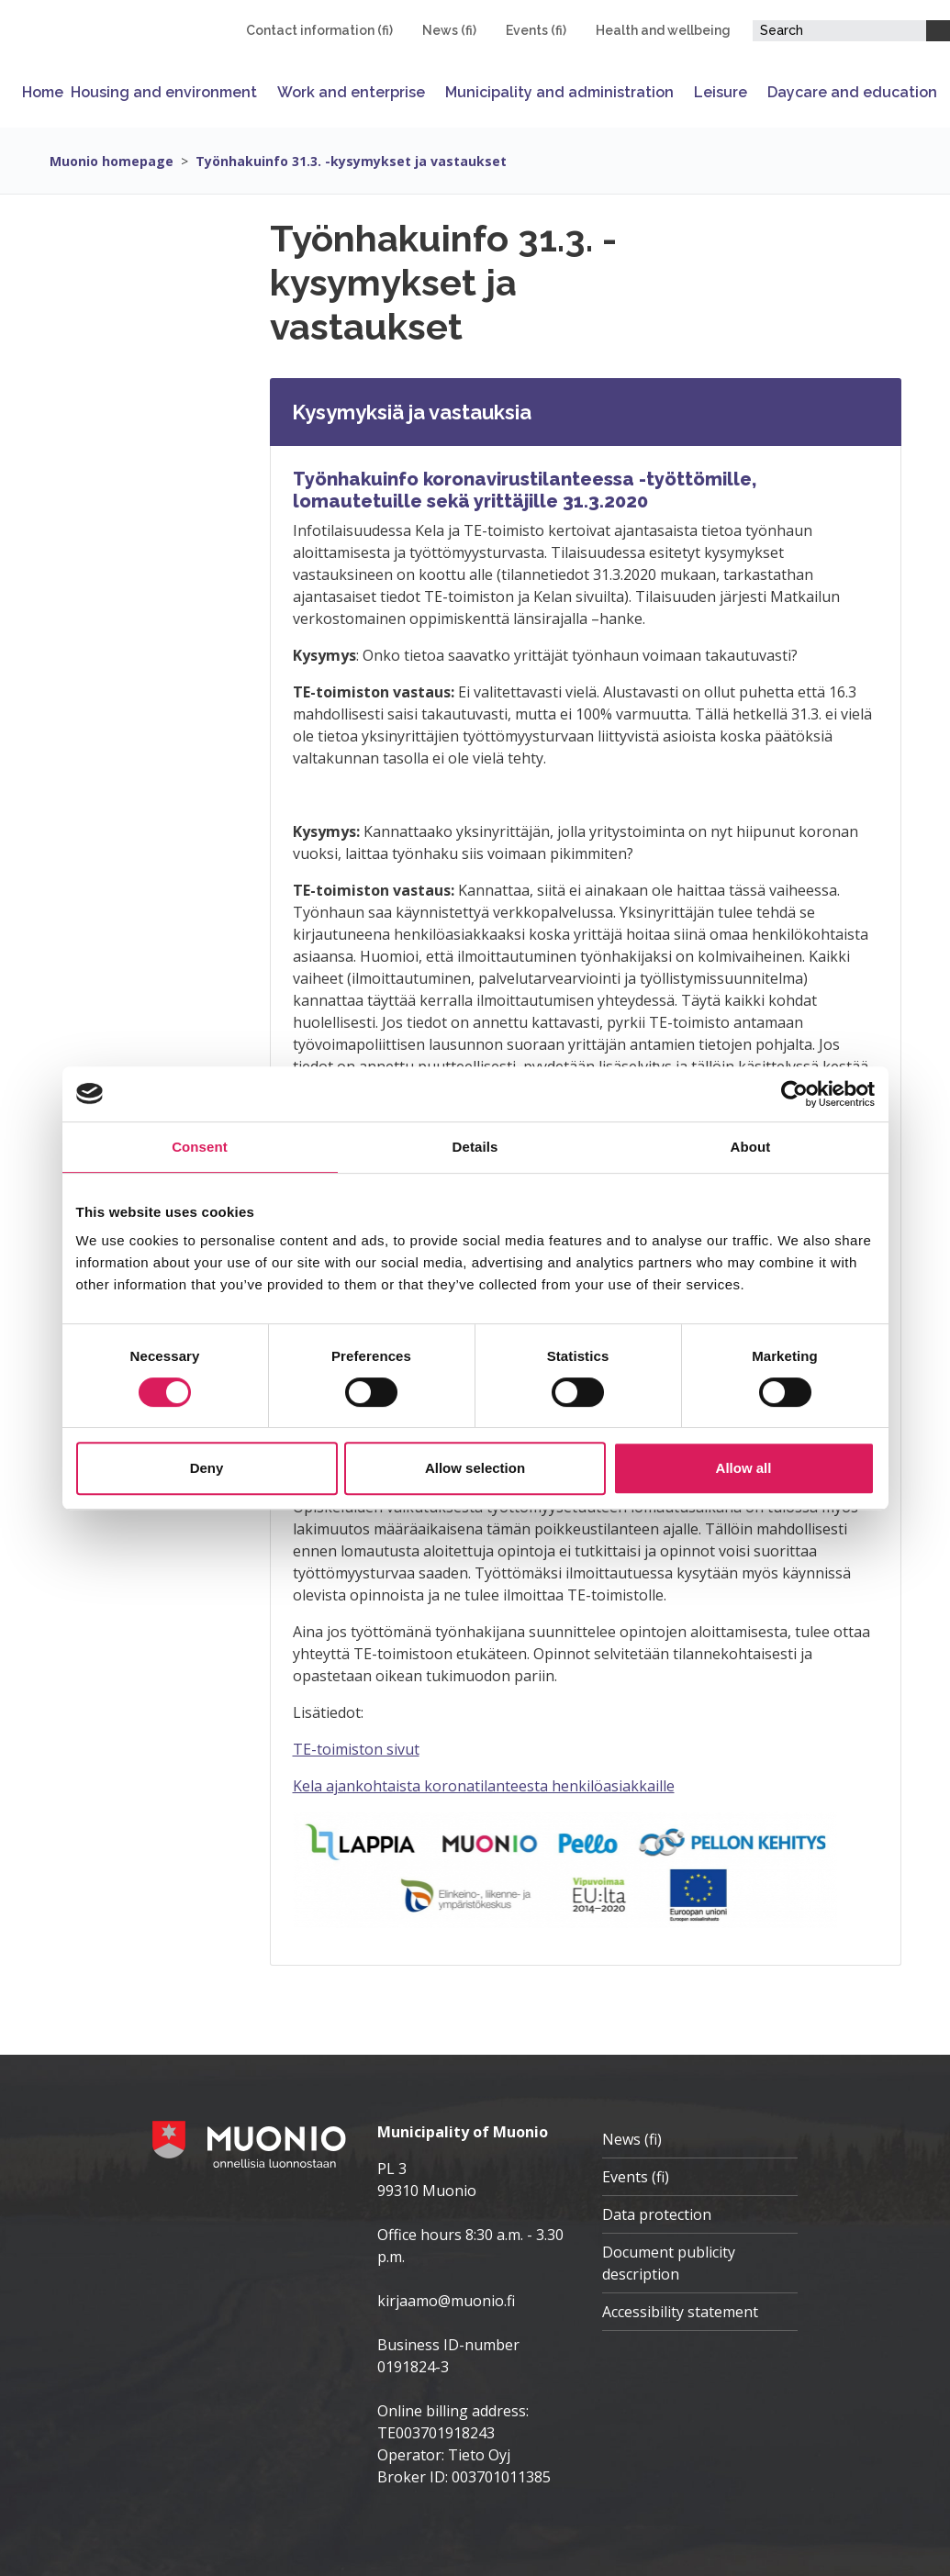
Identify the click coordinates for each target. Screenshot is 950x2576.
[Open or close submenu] (263, 92)
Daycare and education (852, 92)
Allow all (744, 1468)
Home (42, 92)
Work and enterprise (351, 92)
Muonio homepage (111, 161)
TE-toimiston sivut (356, 1749)
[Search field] (839, 30)
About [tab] (751, 1146)
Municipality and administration (559, 92)
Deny (207, 1468)
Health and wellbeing (663, 30)
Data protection (656, 2214)
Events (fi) (536, 30)
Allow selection (475, 1468)
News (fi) (449, 30)
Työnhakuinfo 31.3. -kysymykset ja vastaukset (351, 161)
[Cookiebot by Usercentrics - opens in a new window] (794, 1094)
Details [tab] (475, 1146)
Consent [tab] (200, 1146)
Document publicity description (668, 2263)
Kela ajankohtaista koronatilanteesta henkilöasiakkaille (484, 1786)
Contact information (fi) (319, 30)
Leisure (720, 92)
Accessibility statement (680, 2312)
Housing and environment (164, 92)
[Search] (938, 30)
